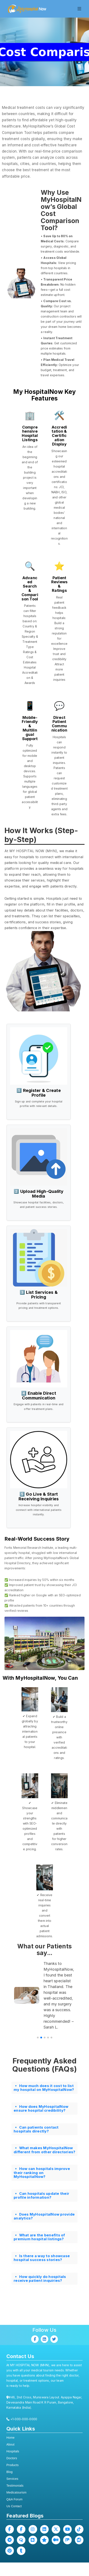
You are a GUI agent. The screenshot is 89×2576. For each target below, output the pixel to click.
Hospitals (12, 2438)
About (10, 2431)
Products (12, 2451)
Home (10, 2424)
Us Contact (14, 2492)
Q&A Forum (14, 2486)
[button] (38, 2024)
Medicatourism (16, 2479)
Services (12, 2465)
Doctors (11, 2444)
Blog (9, 2458)
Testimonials (14, 2472)
